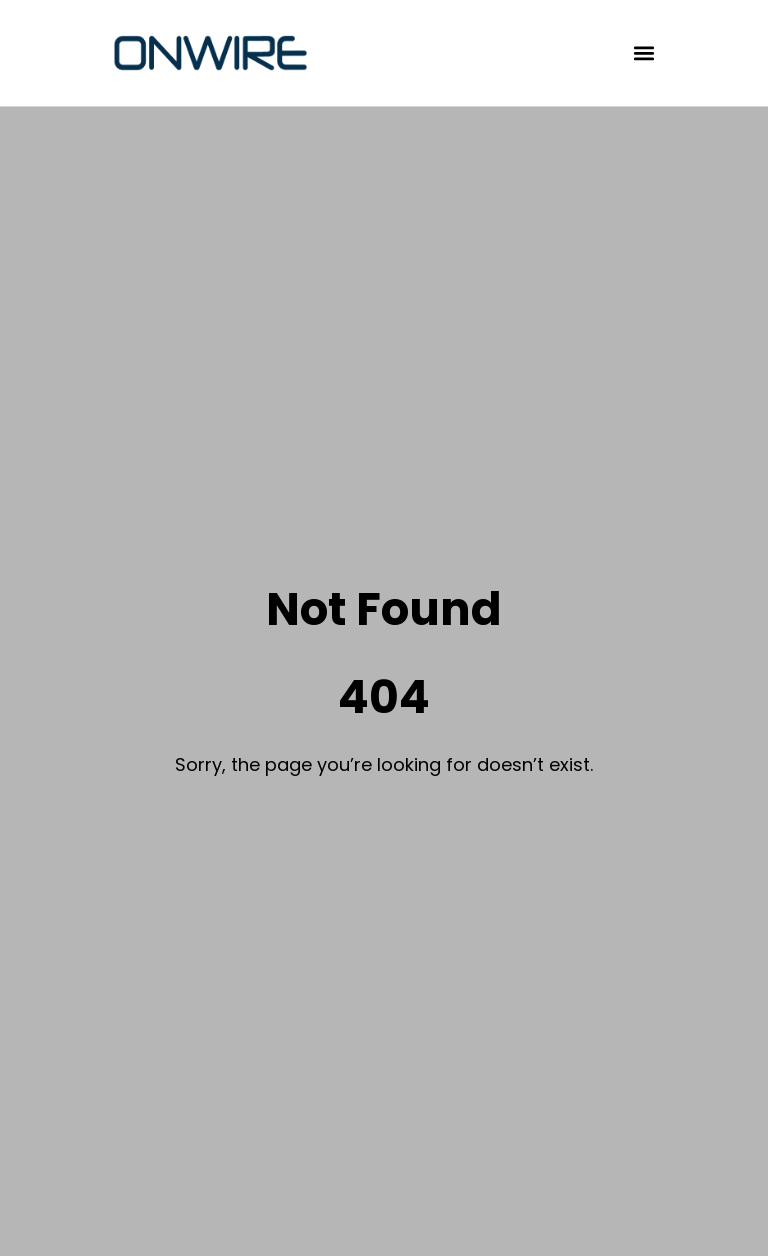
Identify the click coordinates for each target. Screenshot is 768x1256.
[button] (644, 53)
